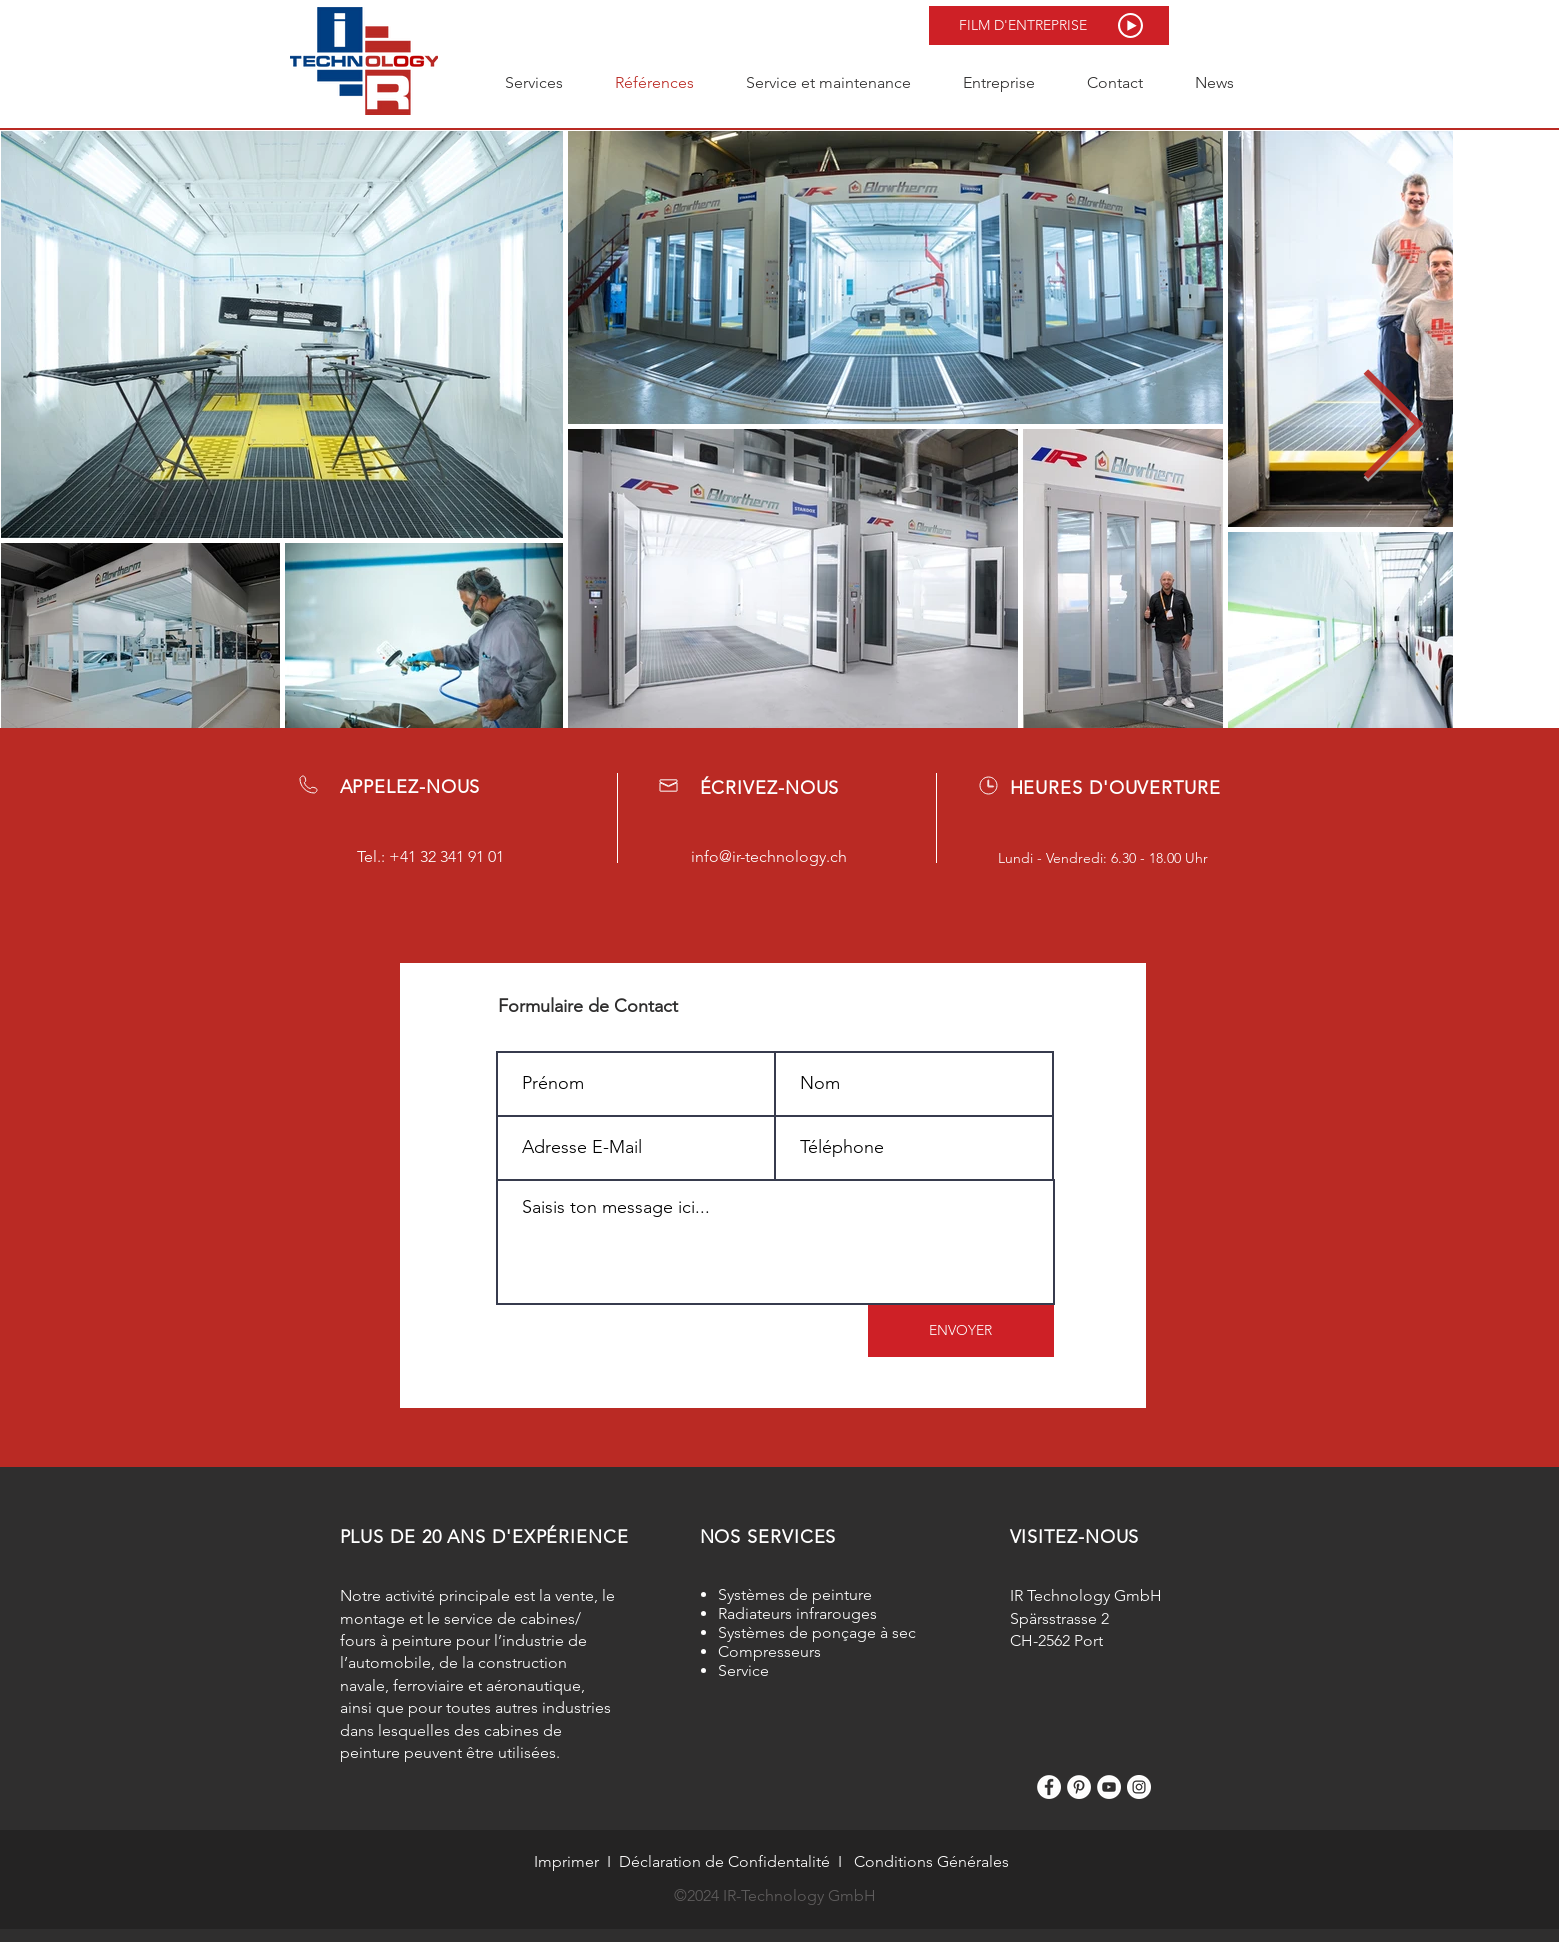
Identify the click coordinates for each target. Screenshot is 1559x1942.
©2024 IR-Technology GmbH (775, 1895)
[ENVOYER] (961, 1331)
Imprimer (566, 1861)
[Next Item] (1392, 428)
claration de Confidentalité (735, 1861)
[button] (1049, 25)
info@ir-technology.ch (769, 856)
